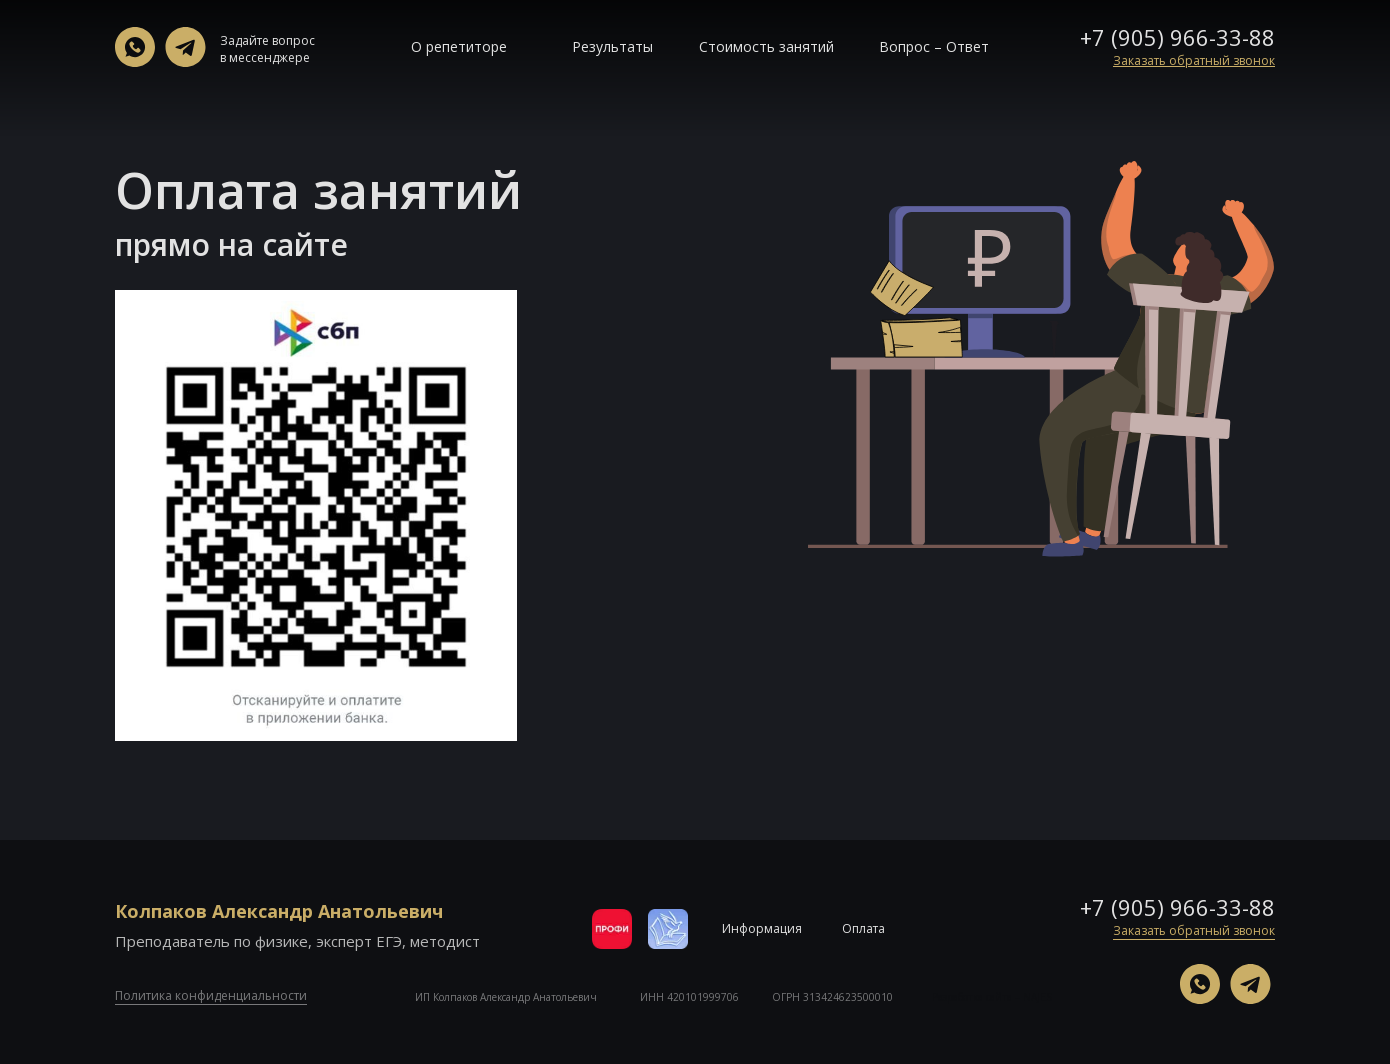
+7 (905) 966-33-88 (1177, 37)
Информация (762, 928)
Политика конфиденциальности (211, 995)
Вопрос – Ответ (934, 46)
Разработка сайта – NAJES (992, 997)
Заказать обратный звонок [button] (1194, 930)
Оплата (863, 928)
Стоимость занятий (766, 46)
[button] (1194, 60)
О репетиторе (459, 46)
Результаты (612, 46)
